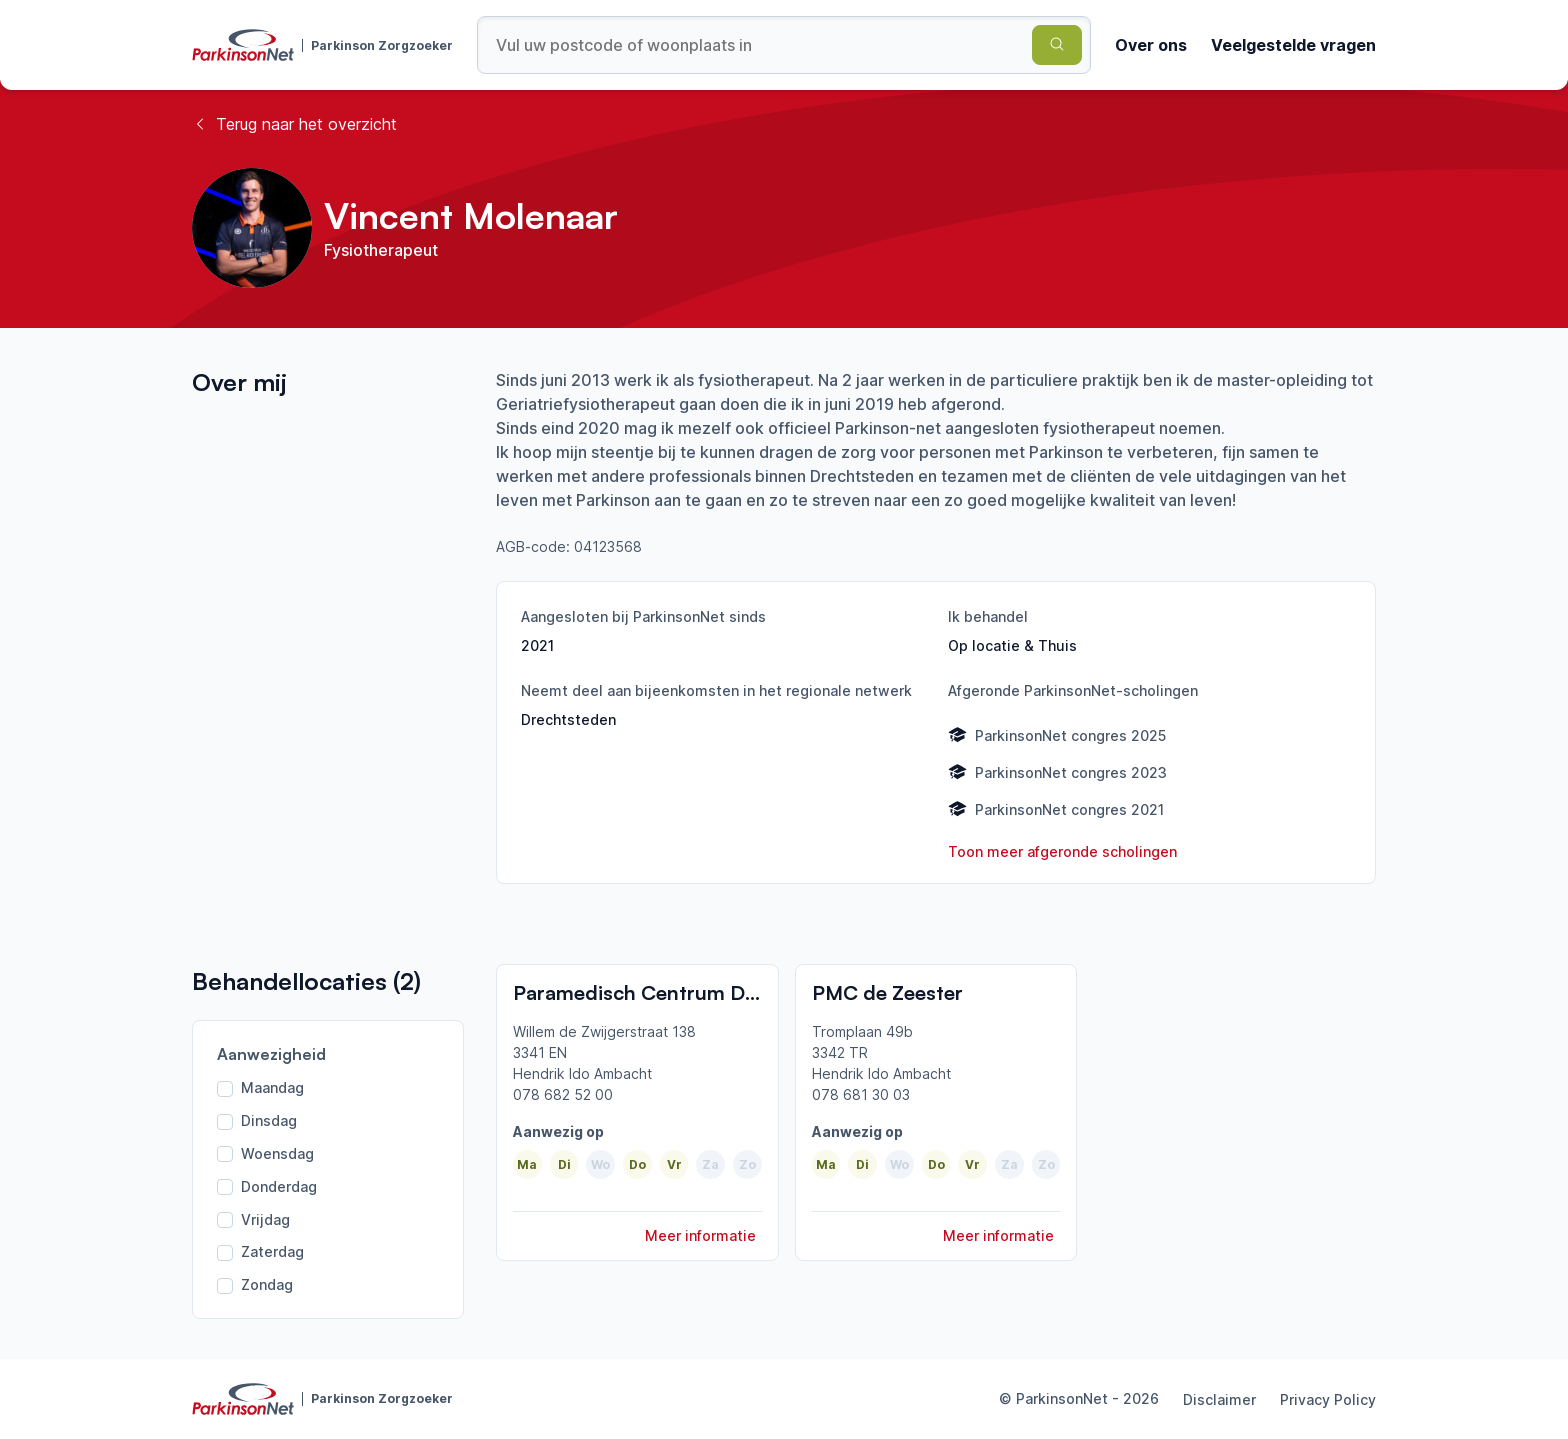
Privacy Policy (1328, 1399)
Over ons (1151, 45)
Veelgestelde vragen (1293, 45)
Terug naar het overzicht (294, 124)
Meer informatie (700, 1235)
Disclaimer (1219, 1399)
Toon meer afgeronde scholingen (1062, 851)
